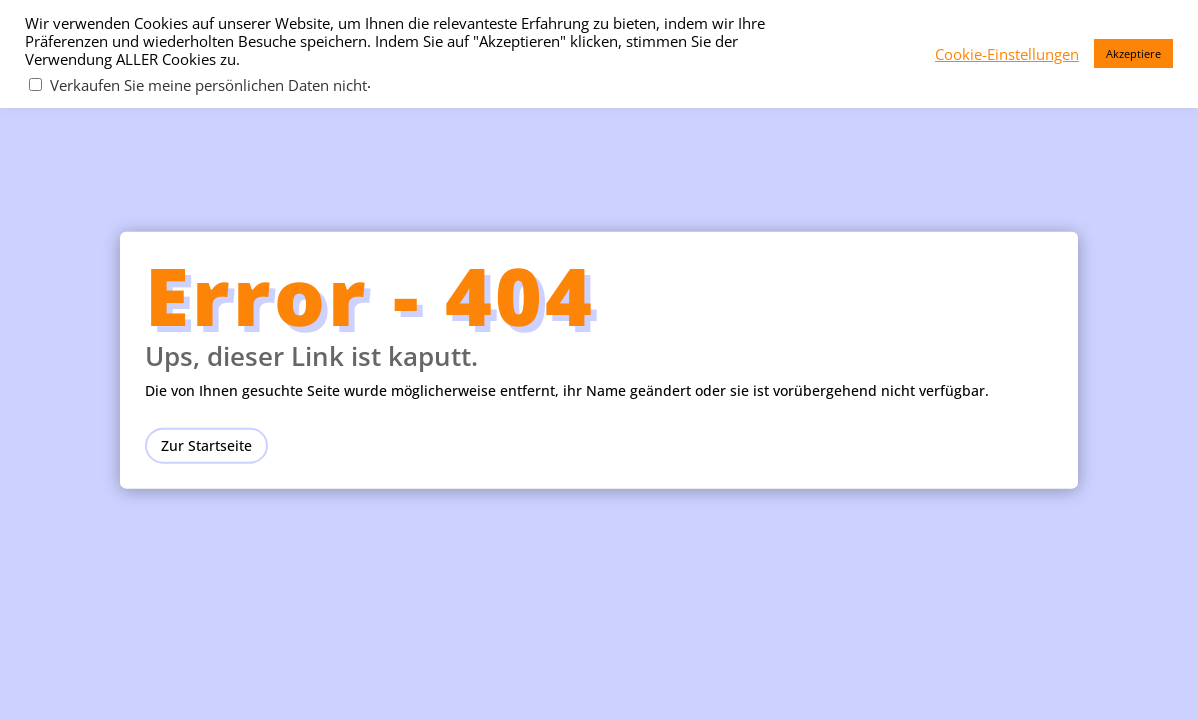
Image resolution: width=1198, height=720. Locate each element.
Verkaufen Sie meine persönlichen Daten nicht (208, 85)
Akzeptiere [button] (1133, 53)
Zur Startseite (206, 444)
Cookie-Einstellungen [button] (1007, 54)
